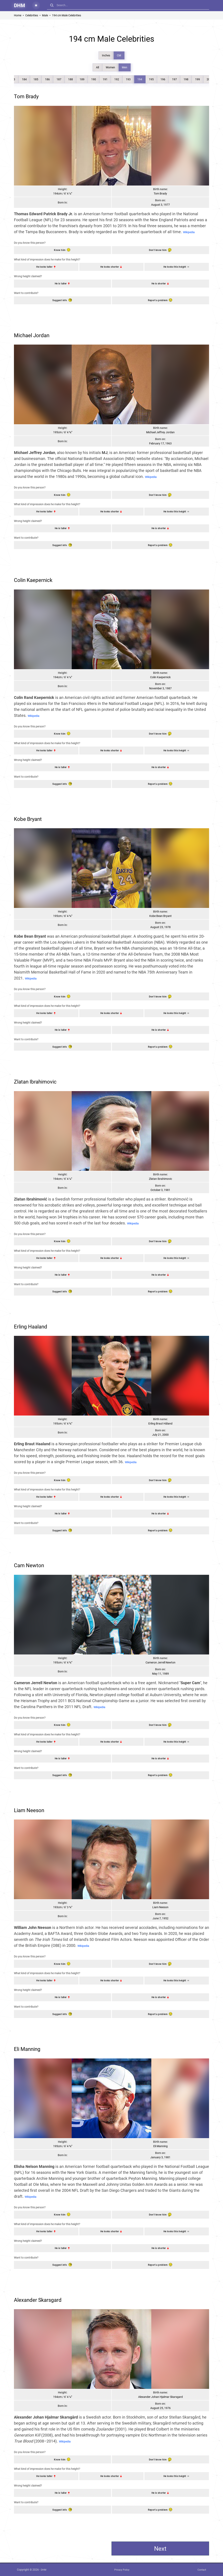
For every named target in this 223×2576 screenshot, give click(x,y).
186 (47, 79)
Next (160, 2548)
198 (186, 79)
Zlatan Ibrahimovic (35, 1082)
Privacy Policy (121, 2569)
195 (151, 79)
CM (119, 55)
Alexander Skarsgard (38, 2300)
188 (70, 79)
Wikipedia (189, 232)
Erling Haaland (30, 1327)
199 (197, 79)
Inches (106, 55)
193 (128, 79)
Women (110, 67)
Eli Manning (27, 2049)
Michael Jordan (31, 335)
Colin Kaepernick (33, 580)
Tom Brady (26, 96)
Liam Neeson (29, 1810)
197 (174, 79)
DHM (19, 5)
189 (82, 79)
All (97, 67)
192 (116, 79)
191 (105, 79)
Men (124, 67)
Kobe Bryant (28, 819)
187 (59, 79)
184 (24, 79)
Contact (202, 2569)
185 (35, 79)
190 (93, 79)
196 (162, 79)
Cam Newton (29, 1565)
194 (139, 79)
